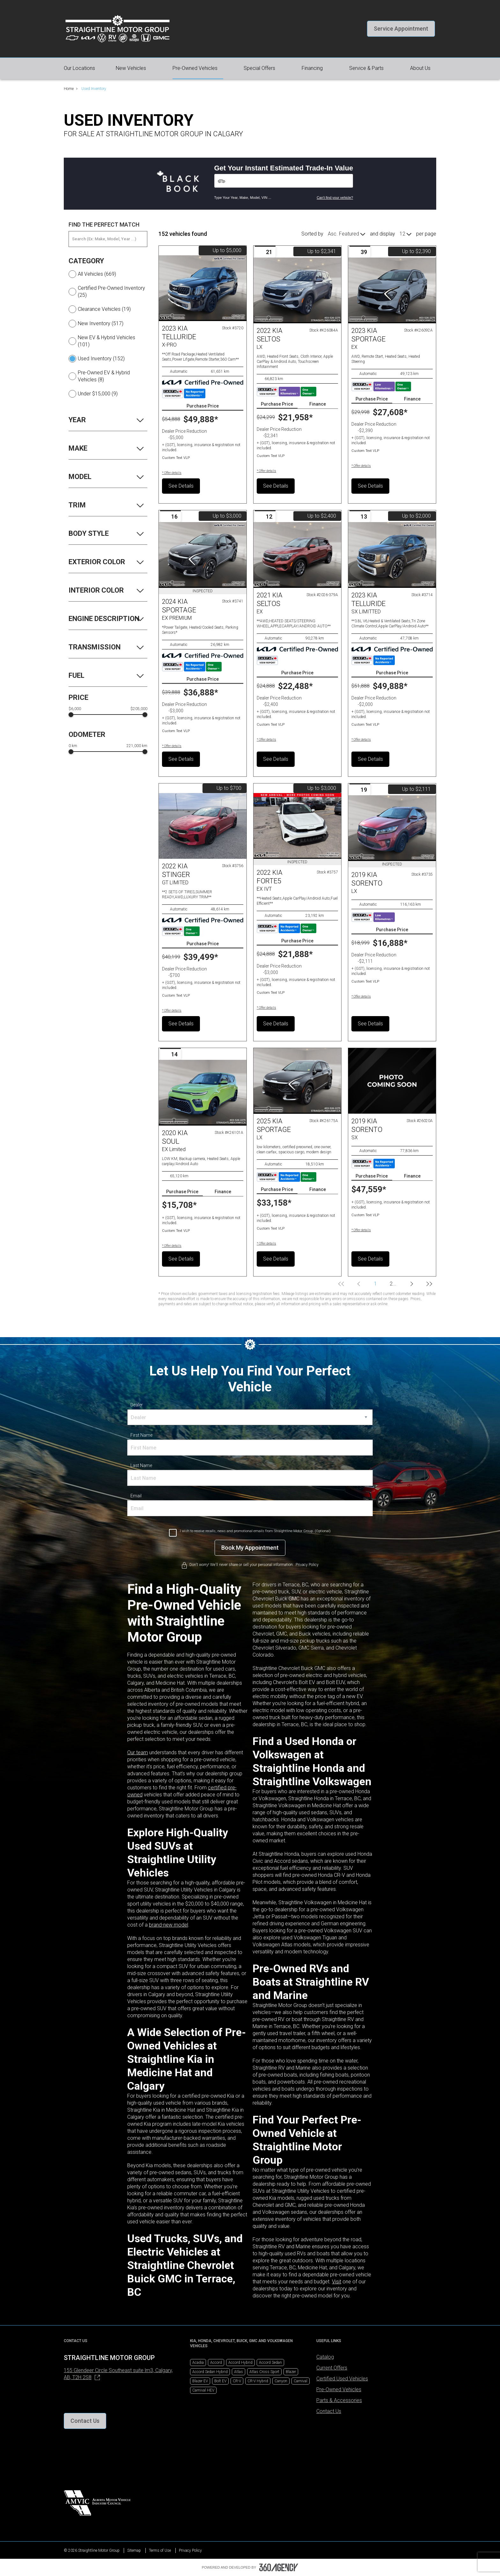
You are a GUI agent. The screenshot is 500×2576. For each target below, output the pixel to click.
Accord (216, 2362)
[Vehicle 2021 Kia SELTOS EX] (297, 555)
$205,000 (138, 709)
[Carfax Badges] (183, 393)
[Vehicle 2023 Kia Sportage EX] (392, 290)
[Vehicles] (283, 181)
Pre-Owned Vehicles (338, 2389)
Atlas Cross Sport (264, 2372)
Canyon (281, 2381)
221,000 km (137, 746)
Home (69, 88)
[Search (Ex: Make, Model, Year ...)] (108, 239)
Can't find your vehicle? (335, 197)
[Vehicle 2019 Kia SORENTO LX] (392, 828)
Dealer (136, 1404)
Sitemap (134, 2550)
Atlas (238, 2372)
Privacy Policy (190, 2550)
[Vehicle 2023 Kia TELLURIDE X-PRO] (202, 288)
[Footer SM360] (278, 2567)
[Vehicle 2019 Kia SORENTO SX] (392, 1081)
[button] (401, 29)
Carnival (300, 2381)
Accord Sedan (270, 2362)
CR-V (237, 2381)
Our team (137, 1752)
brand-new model (168, 1925)
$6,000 (75, 709)
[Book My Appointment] (250, 1548)
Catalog (325, 2357)
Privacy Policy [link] (307, 1564)
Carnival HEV (203, 2390)
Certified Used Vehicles (342, 2379)
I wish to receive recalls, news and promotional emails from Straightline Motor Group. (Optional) (255, 1531)
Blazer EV (200, 2381)
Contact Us (328, 2411)
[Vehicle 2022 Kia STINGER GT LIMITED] (202, 826)
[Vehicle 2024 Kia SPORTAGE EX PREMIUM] (202, 555)
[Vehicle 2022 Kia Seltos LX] (297, 290)
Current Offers (331, 2368)
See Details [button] (181, 486)
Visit (336, 2282)
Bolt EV (220, 2381)
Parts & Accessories (339, 2400)
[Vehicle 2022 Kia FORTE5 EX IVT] (297, 826)
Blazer (291, 2372)
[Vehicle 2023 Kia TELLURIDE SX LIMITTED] (392, 555)
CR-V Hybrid (257, 2381)
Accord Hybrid (240, 2362)
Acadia (198, 2362)
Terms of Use (160, 2550)
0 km (73, 746)
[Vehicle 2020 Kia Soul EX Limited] (202, 1093)
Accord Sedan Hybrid (210, 2372)
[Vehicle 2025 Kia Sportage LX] (297, 1081)
